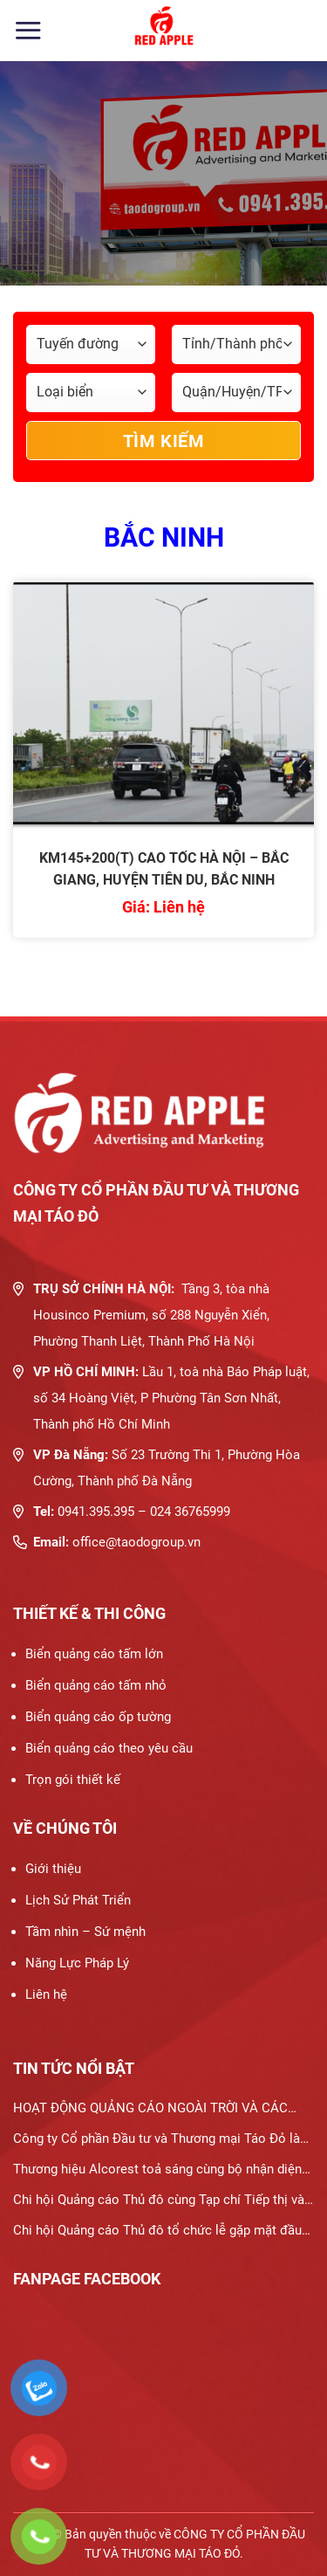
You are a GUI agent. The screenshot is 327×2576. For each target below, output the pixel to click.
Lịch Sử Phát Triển (78, 1900)
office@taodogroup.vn (136, 1542)
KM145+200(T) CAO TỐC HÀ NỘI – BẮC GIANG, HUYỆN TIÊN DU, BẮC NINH (164, 869)
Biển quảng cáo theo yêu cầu (109, 1748)
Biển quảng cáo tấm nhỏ (96, 1685)
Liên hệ (46, 1994)
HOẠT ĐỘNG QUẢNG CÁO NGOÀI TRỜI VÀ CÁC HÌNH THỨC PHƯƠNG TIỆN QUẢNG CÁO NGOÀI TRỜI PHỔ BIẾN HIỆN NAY (153, 2112)
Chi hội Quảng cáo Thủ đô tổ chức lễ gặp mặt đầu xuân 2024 (157, 2234)
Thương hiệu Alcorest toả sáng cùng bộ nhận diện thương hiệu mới (157, 2173)
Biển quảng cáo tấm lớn (94, 1654)
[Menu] (28, 30)
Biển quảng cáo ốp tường (98, 1717)
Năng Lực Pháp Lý (77, 1963)
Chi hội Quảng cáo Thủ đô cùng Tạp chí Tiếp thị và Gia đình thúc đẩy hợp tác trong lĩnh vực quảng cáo (161, 2203)
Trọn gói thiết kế (72, 1779)
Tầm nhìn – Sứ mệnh (85, 1931)
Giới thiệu (53, 1869)
